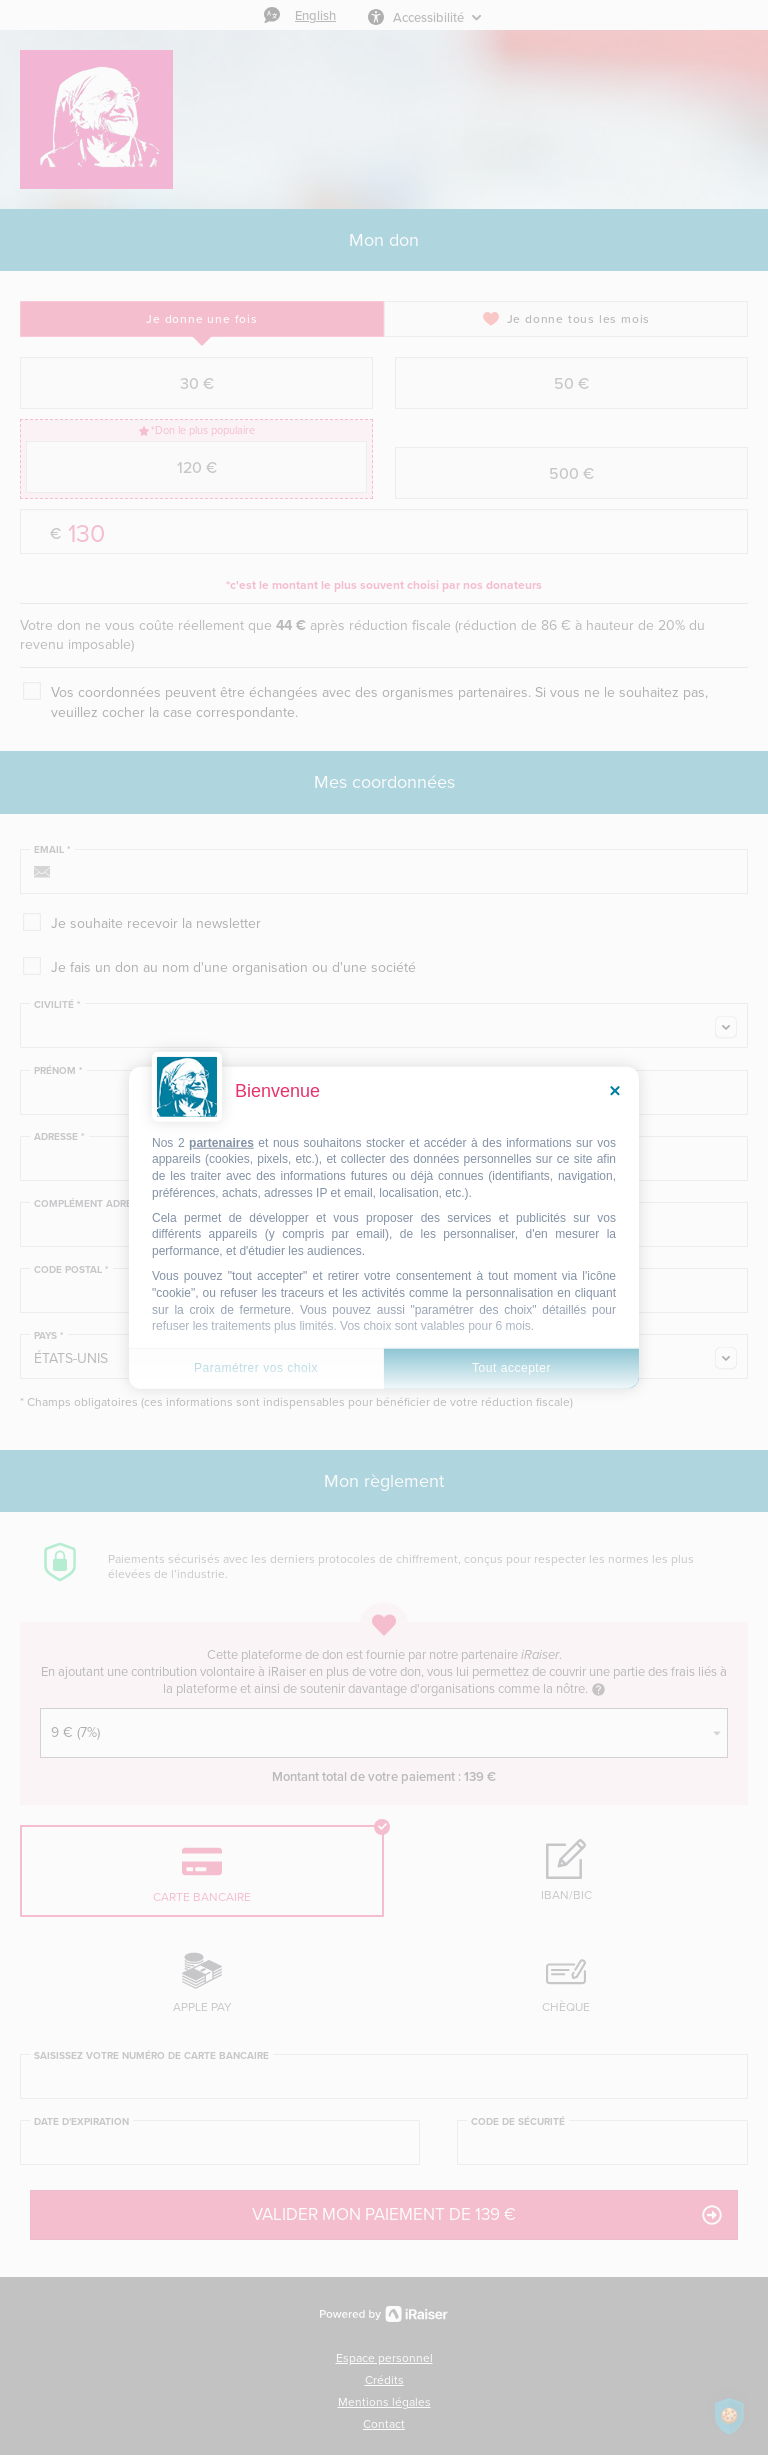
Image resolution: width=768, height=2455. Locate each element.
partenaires (221, 1142)
